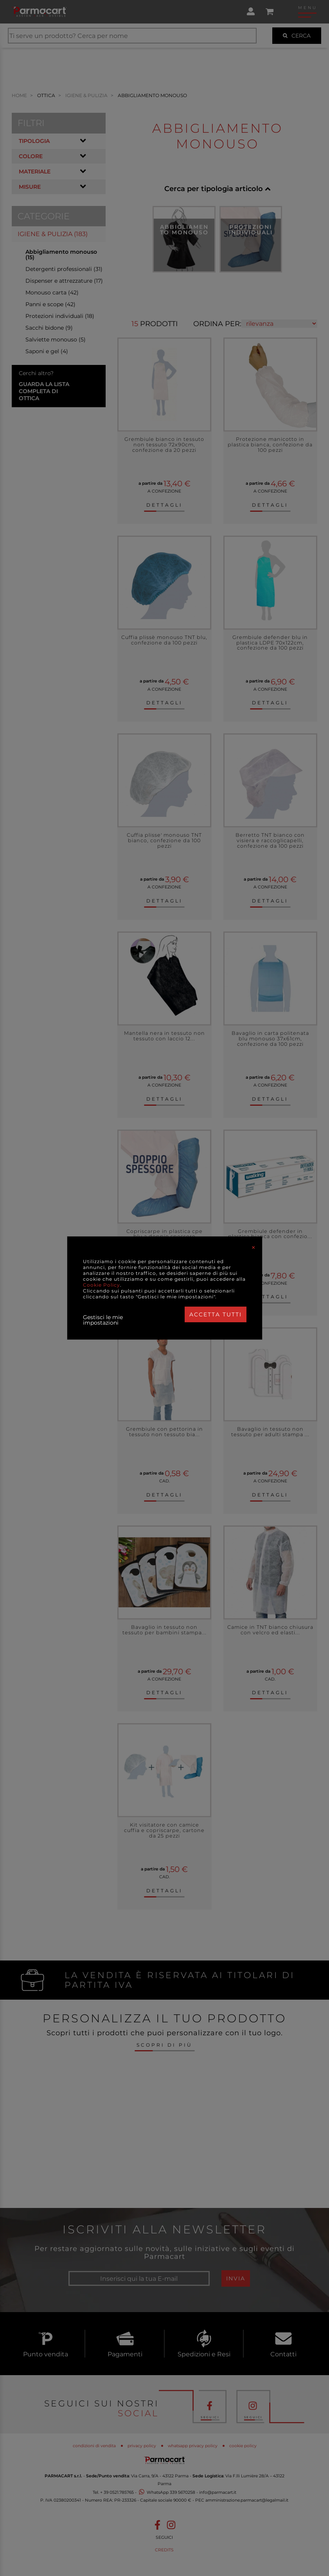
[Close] (253, 1247)
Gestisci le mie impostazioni (103, 1319)
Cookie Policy (101, 1285)
